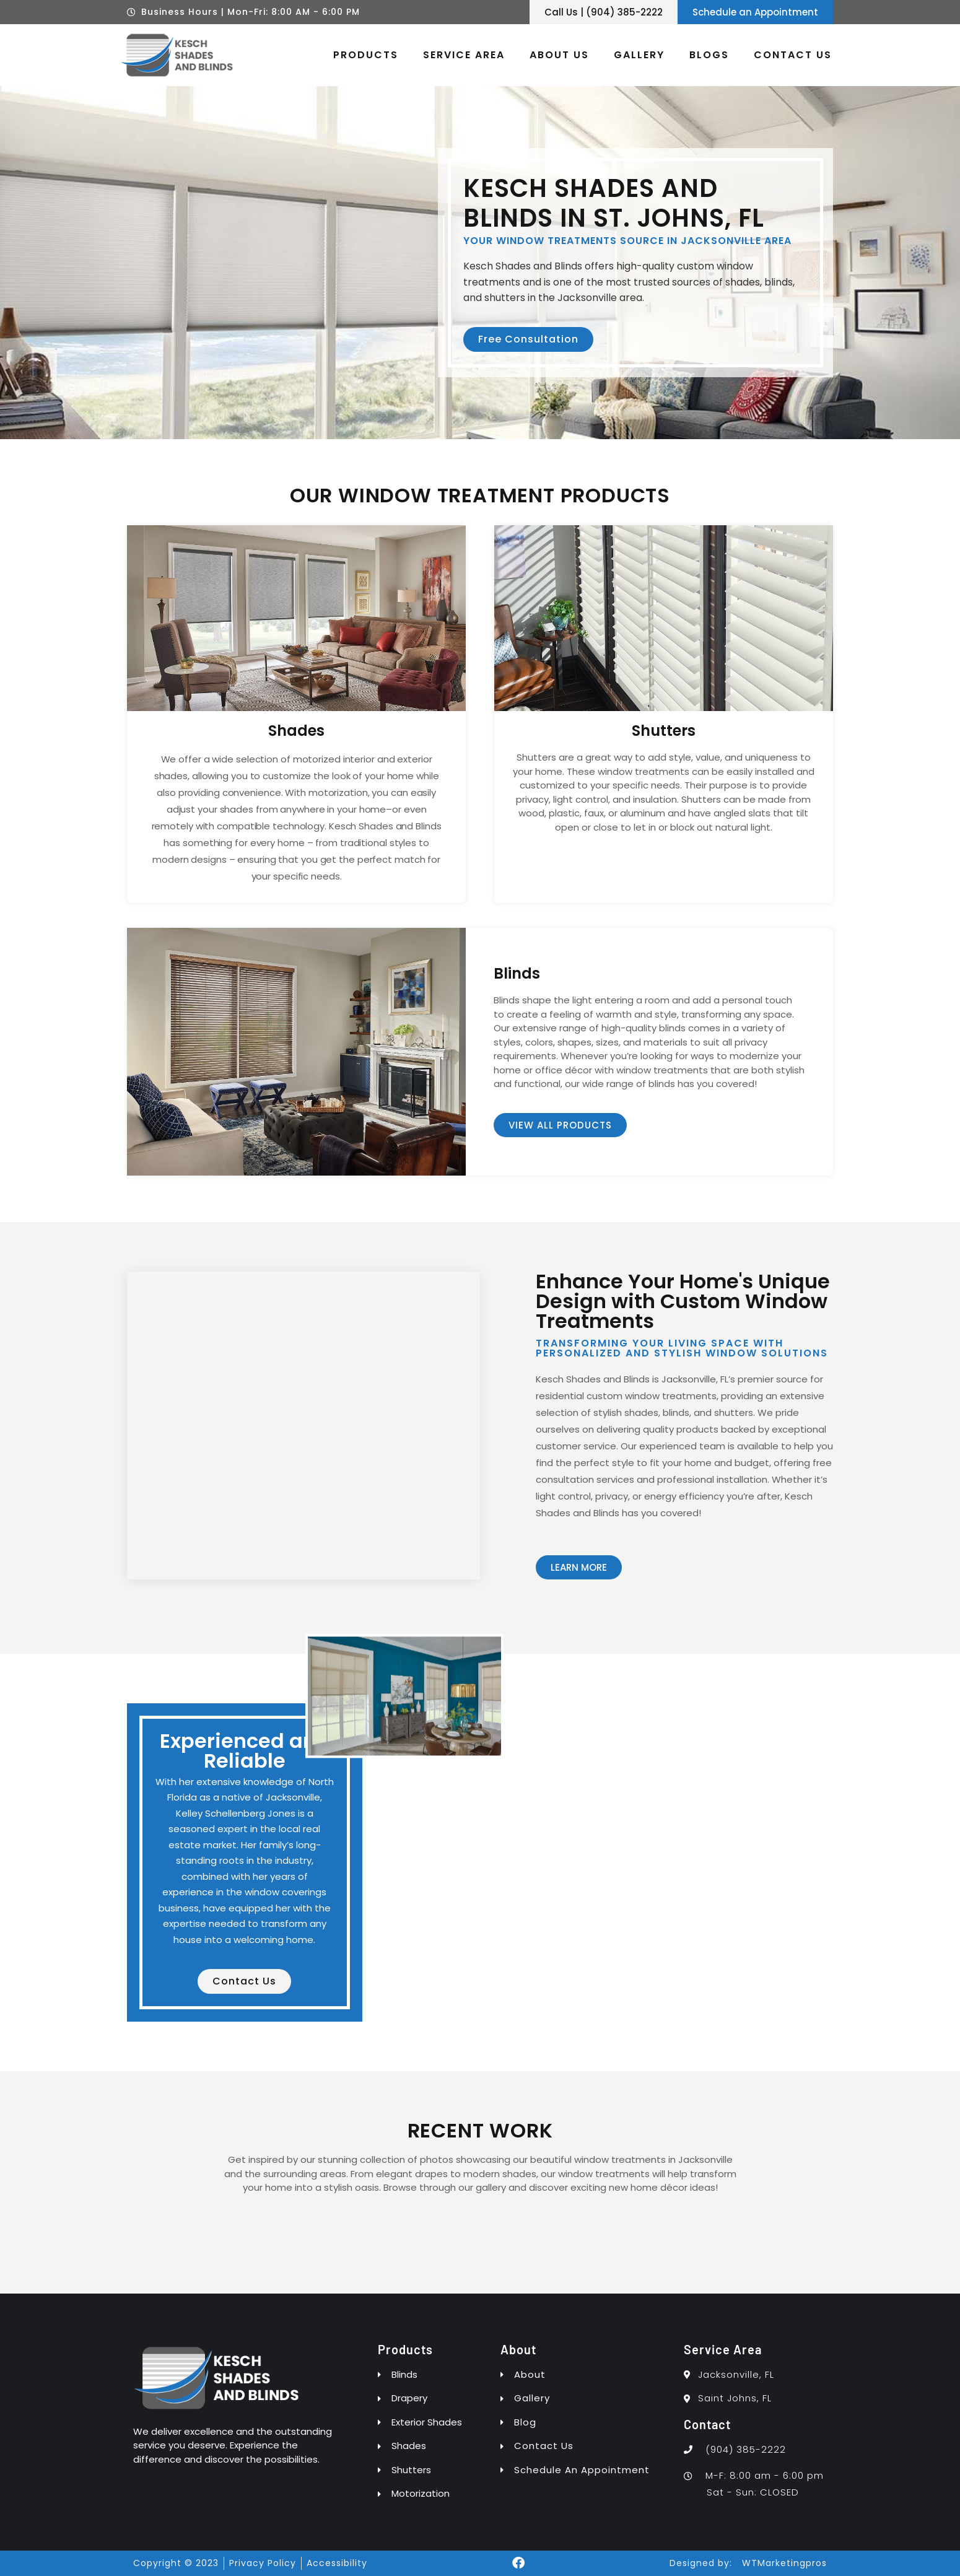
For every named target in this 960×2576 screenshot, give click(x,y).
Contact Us (793, 55)
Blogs (709, 55)
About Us (559, 55)
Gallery (639, 55)
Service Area (464, 55)
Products (365, 55)
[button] (480, 2202)
